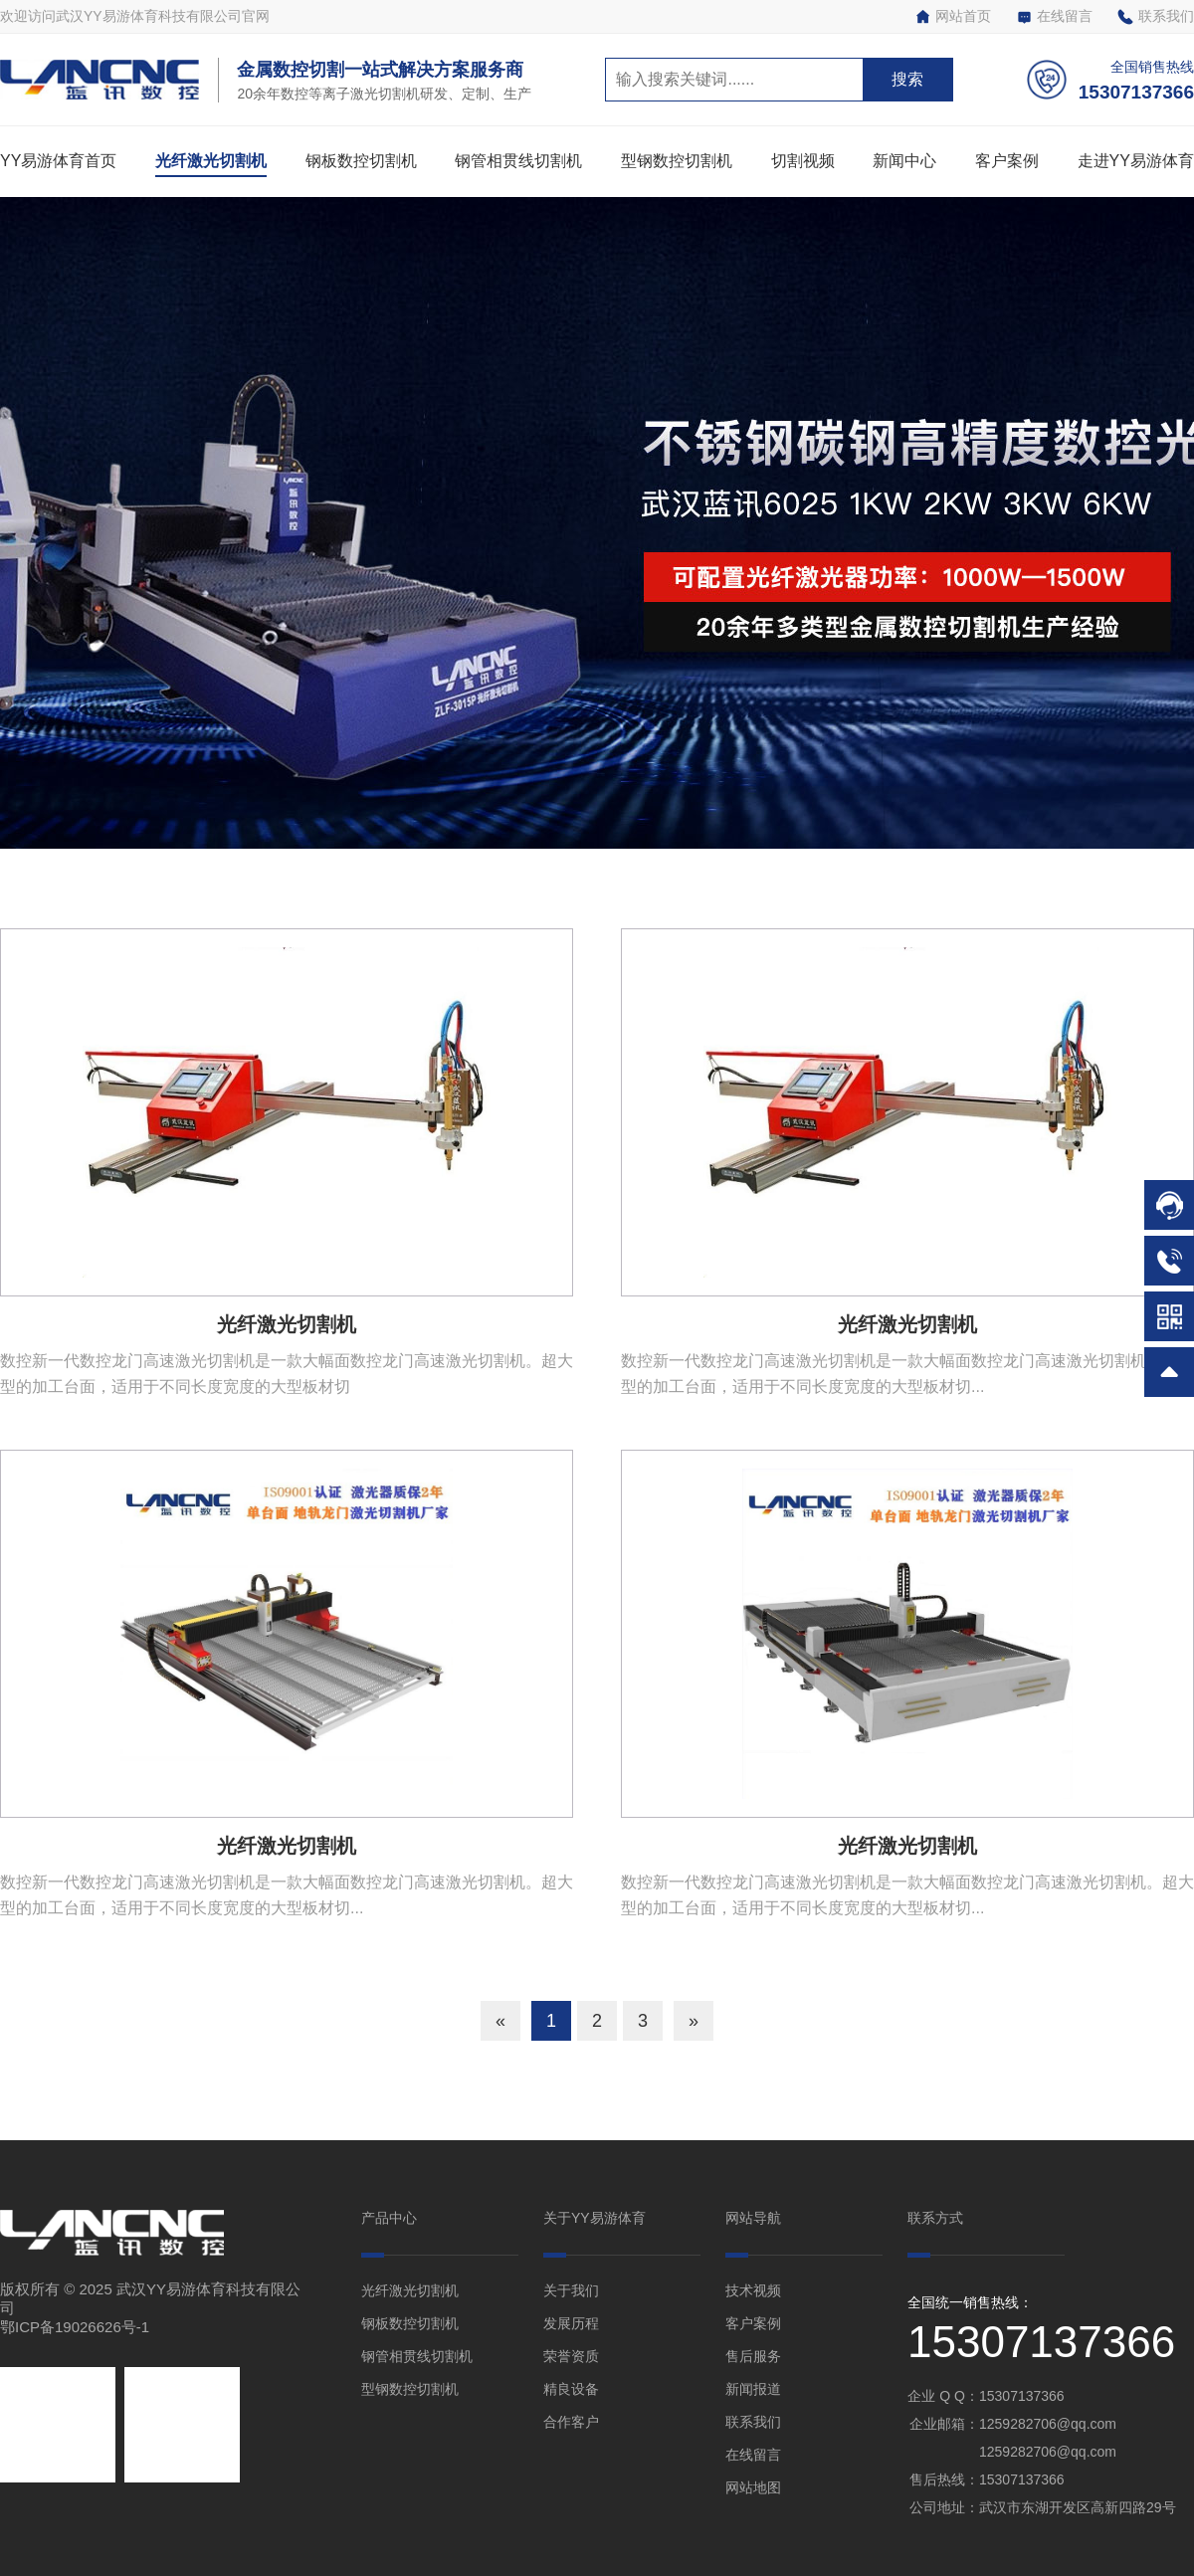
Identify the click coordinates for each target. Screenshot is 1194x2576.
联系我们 (1155, 16)
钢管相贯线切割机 (518, 160)
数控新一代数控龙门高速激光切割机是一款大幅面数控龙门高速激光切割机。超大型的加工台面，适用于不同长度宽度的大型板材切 (286, 1373)
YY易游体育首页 (58, 160)
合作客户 (571, 2422)
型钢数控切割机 (676, 160)
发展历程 (571, 2323)
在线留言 (1054, 16)
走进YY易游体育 (1136, 160)
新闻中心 (904, 160)
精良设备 (571, 2389)
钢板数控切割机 (361, 160)
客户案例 (1007, 160)
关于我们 (571, 2290)
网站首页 (952, 16)
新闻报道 (753, 2389)
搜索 (907, 79)
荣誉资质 (571, 2356)
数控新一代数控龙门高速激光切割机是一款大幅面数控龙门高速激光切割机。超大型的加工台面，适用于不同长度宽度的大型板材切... (907, 1373)
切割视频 (803, 160)
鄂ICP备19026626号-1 (74, 2326)
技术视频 (753, 2290)
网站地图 (753, 2487)
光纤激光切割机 (211, 160)
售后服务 (753, 2356)
